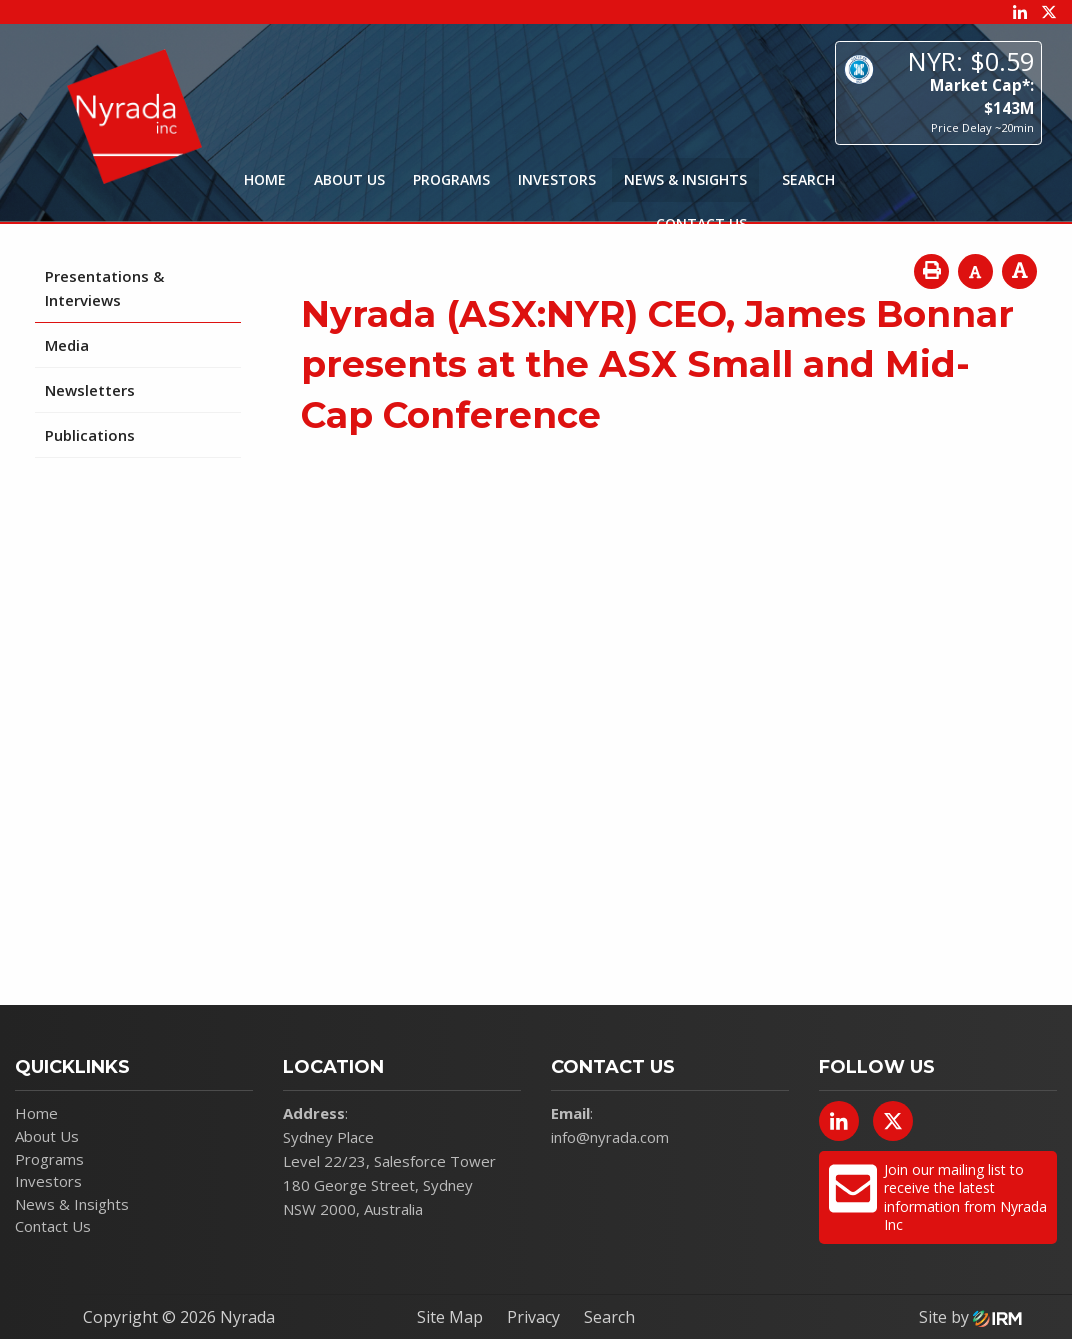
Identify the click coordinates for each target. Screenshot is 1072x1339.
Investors (557, 179)
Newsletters (90, 390)
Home (265, 179)
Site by (970, 1317)
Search (609, 1317)
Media (67, 345)
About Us (349, 179)
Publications (90, 435)
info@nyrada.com (610, 1137)
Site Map (450, 1317)
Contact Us (701, 223)
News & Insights (685, 179)
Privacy (533, 1317)
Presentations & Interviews (104, 288)
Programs (451, 179)
